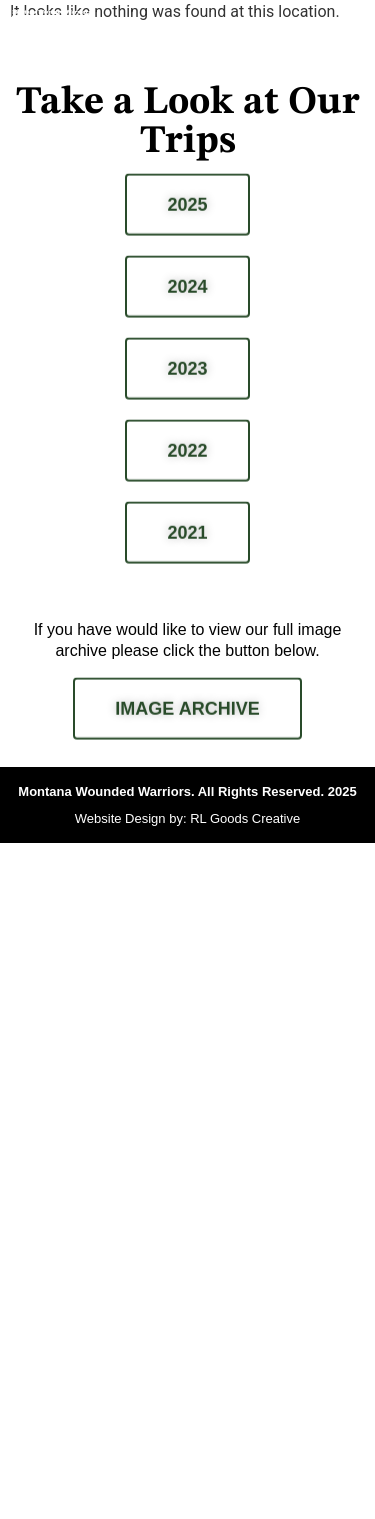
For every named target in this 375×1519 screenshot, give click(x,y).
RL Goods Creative (245, 818)
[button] (348, 38)
